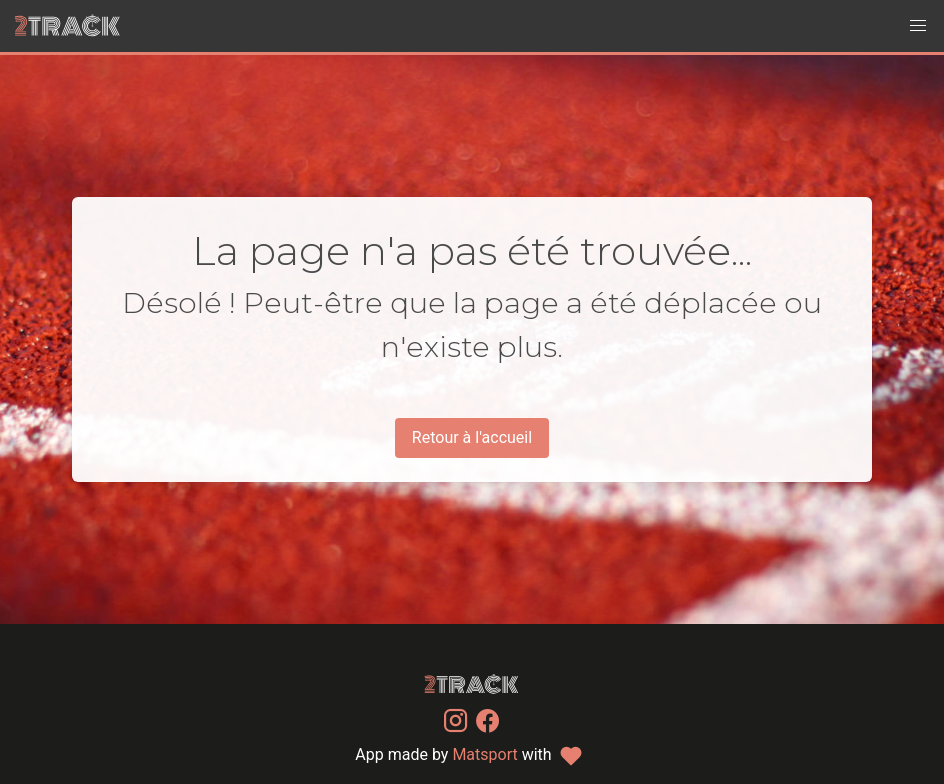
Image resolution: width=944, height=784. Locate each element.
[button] (918, 26)
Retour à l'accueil (472, 437)
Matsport (484, 754)
